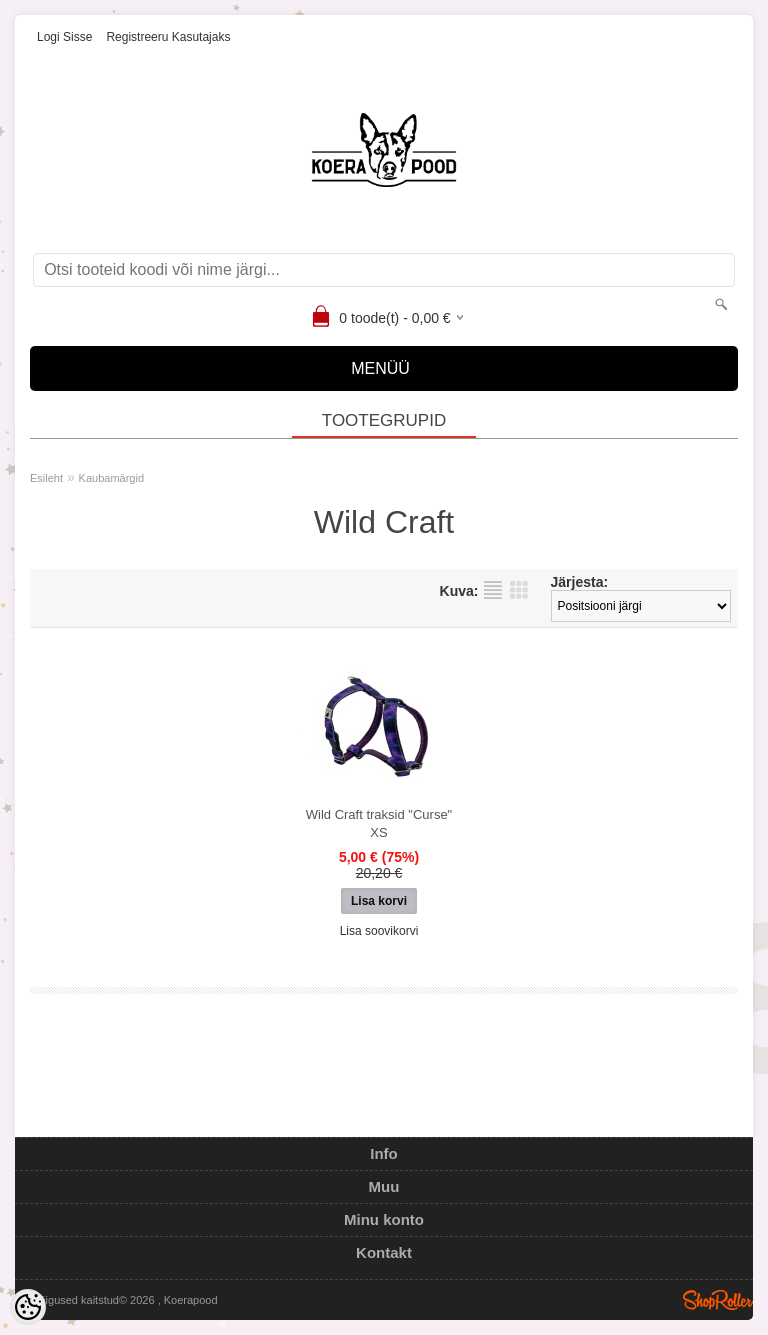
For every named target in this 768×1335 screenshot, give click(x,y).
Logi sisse (64, 37)
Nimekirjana (493, 590)
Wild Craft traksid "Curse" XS (379, 823)
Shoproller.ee (718, 1300)
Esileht (46, 478)
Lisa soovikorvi (379, 931)
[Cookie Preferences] (28, 1307)
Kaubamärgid (111, 478)
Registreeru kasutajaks (168, 37)
